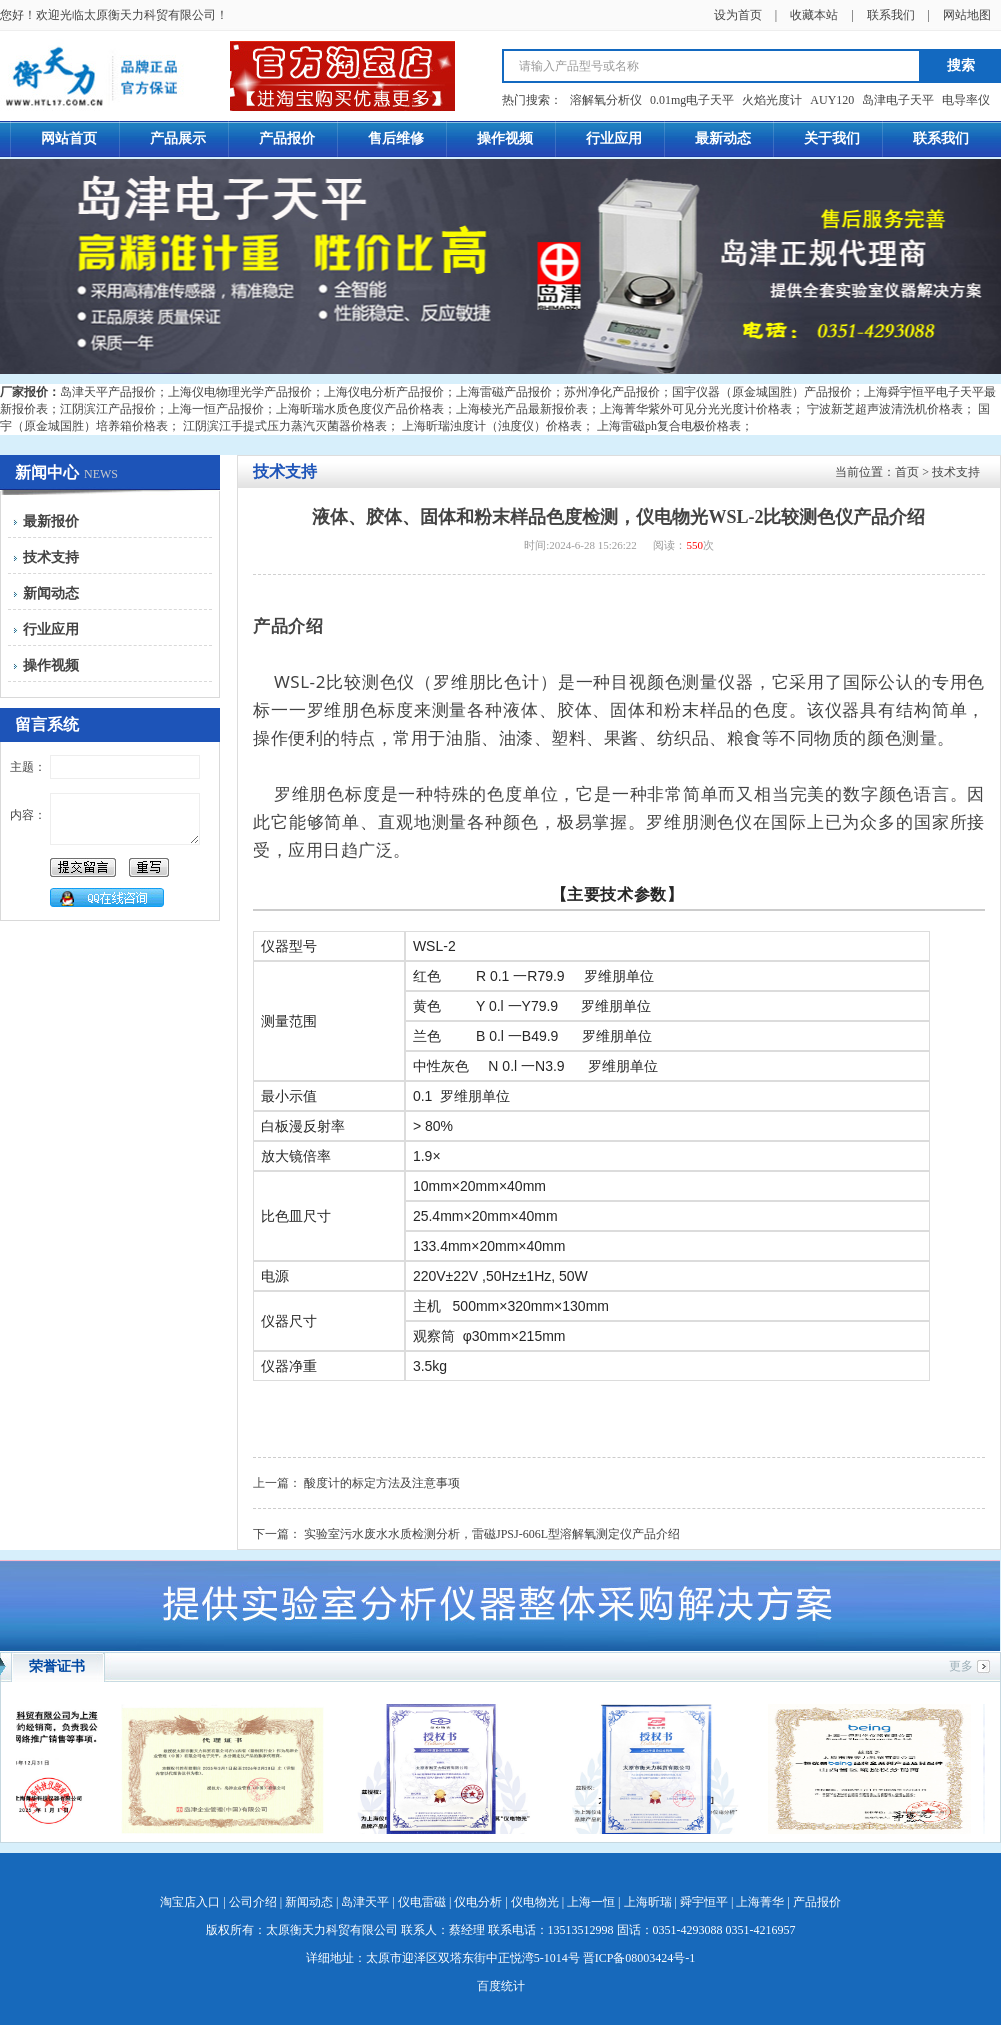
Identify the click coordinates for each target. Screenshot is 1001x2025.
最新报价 (51, 521)
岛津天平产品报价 (108, 392)
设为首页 (738, 15)
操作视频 (51, 665)
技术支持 (51, 557)
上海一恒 (591, 1902)
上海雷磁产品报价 (504, 392)
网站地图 (967, 15)
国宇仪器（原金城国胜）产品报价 (762, 392)
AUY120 (832, 100)
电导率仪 (966, 100)
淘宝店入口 (190, 1902)
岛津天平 (365, 1902)
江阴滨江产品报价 (108, 409)
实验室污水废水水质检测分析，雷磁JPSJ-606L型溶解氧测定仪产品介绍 (492, 1534)
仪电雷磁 (422, 1902)
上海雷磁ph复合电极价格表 (669, 426)
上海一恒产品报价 (216, 409)
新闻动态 (51, 593)
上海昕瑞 (648, 1902)
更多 (961, 1666)
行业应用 (51, 629)
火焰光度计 (772, 100)
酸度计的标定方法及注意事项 (382, 1483)
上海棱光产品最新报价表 (522, 409)
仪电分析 (478, 1902)
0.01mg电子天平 (692, 100)
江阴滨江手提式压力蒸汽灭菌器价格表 (285, 426)
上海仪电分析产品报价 (384, 392)
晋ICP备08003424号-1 (639, 1958)
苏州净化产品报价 (612, 392)
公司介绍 (253, 1902)
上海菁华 (760, 1902)
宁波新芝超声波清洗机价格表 (885, 409)
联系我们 (891, 15)
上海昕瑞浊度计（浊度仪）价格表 (492, 426)
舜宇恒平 (704, 1902)
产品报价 (817, 1902)
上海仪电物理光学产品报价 (240, 392)
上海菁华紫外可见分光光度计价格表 (696, 409)
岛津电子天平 (898, 100)
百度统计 (501, 1986)
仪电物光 (535, 1902)
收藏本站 (814, 15)
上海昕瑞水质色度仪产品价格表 (360, 409)
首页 (907, 472)
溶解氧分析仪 (606, 100)
